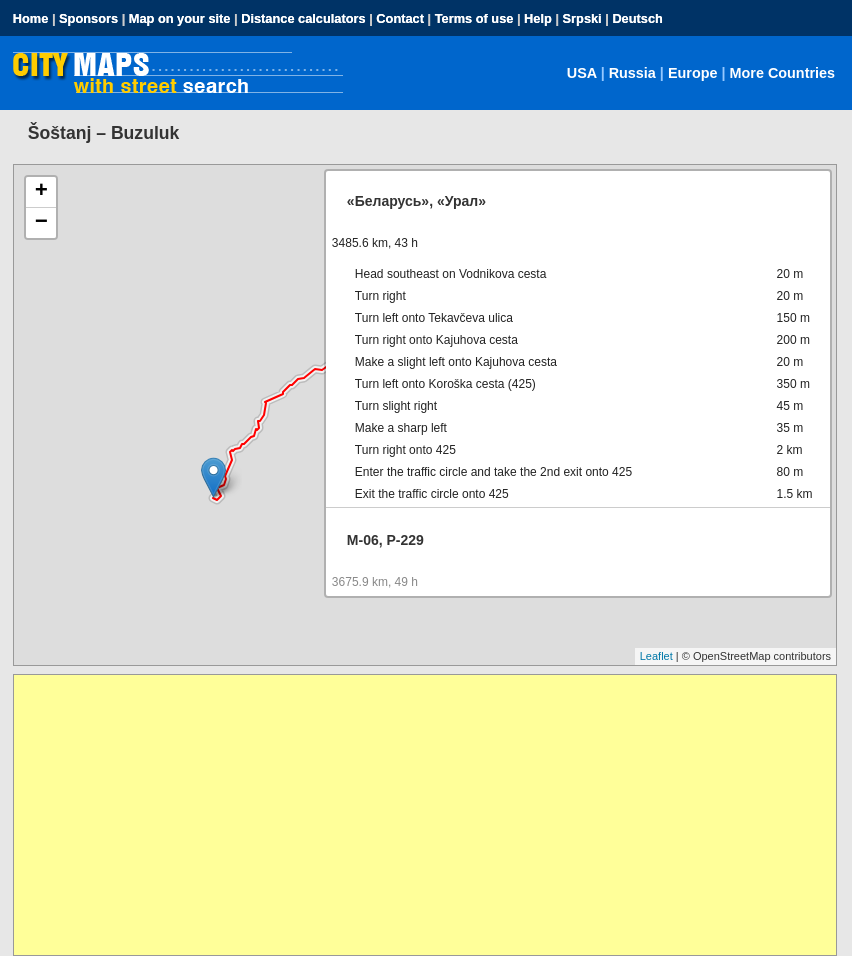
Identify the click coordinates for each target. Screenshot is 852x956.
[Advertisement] (425, 815)
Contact (400, 18)
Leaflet (656, 656)
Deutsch (637, 18)
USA (582, 73)
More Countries (783, 73)
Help (538, 18)
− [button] (41, 223)
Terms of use (474, 18)
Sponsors (88, 18)
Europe (693, 73)
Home (31, 18)
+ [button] (41, 192)
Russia (632, 73)
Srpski (582, 18)
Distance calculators (303, 18)
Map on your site (180, 18)
